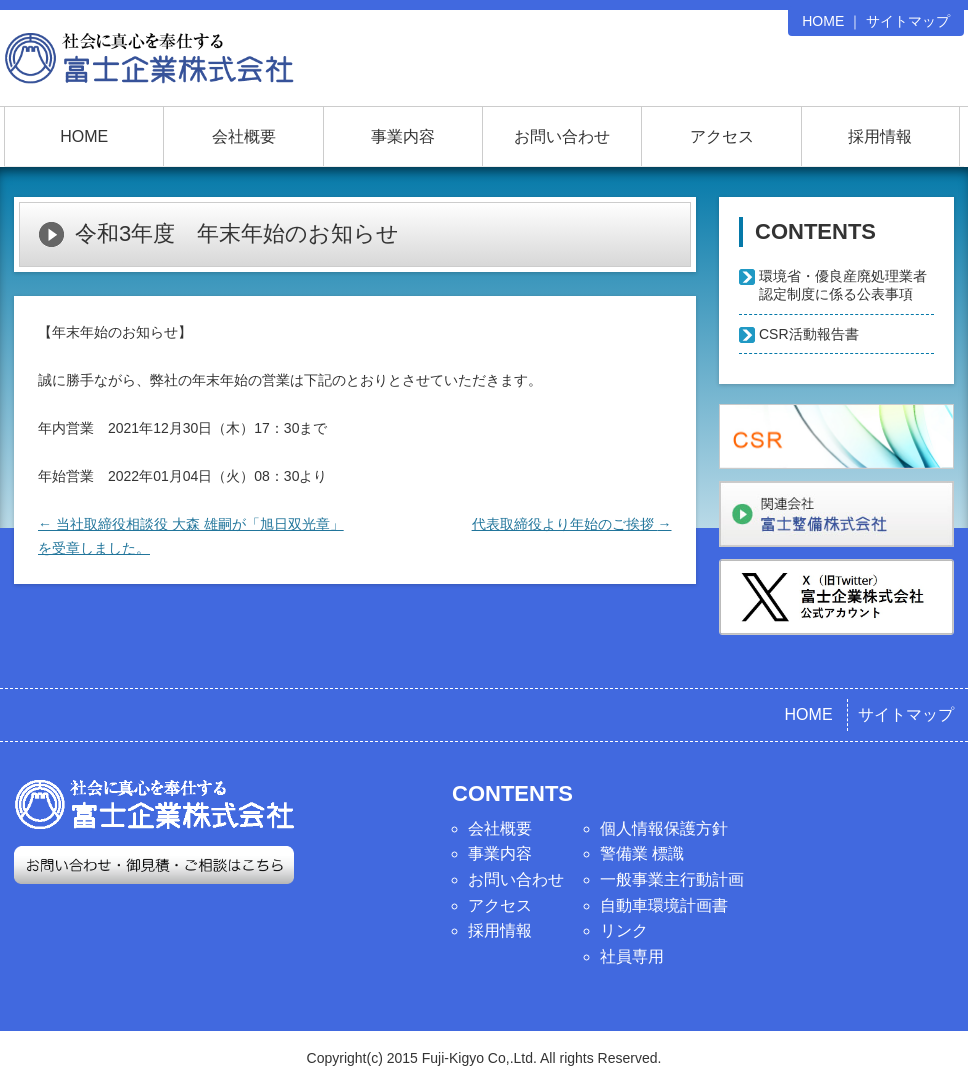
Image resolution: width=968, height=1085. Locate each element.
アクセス (722, 136)
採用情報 (880, 136)
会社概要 (244, 136)
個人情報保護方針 (664, 828)
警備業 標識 (642, 853)
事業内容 (403, 136)
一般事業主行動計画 (672, 879)
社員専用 (632, 956)
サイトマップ (908, 21)
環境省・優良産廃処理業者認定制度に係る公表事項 (843, 285)
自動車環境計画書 (664, 905)
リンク (624, 930)
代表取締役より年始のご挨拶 (572, 524)
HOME (823, 21)
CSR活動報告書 (809, 334)
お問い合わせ (562, 136)
